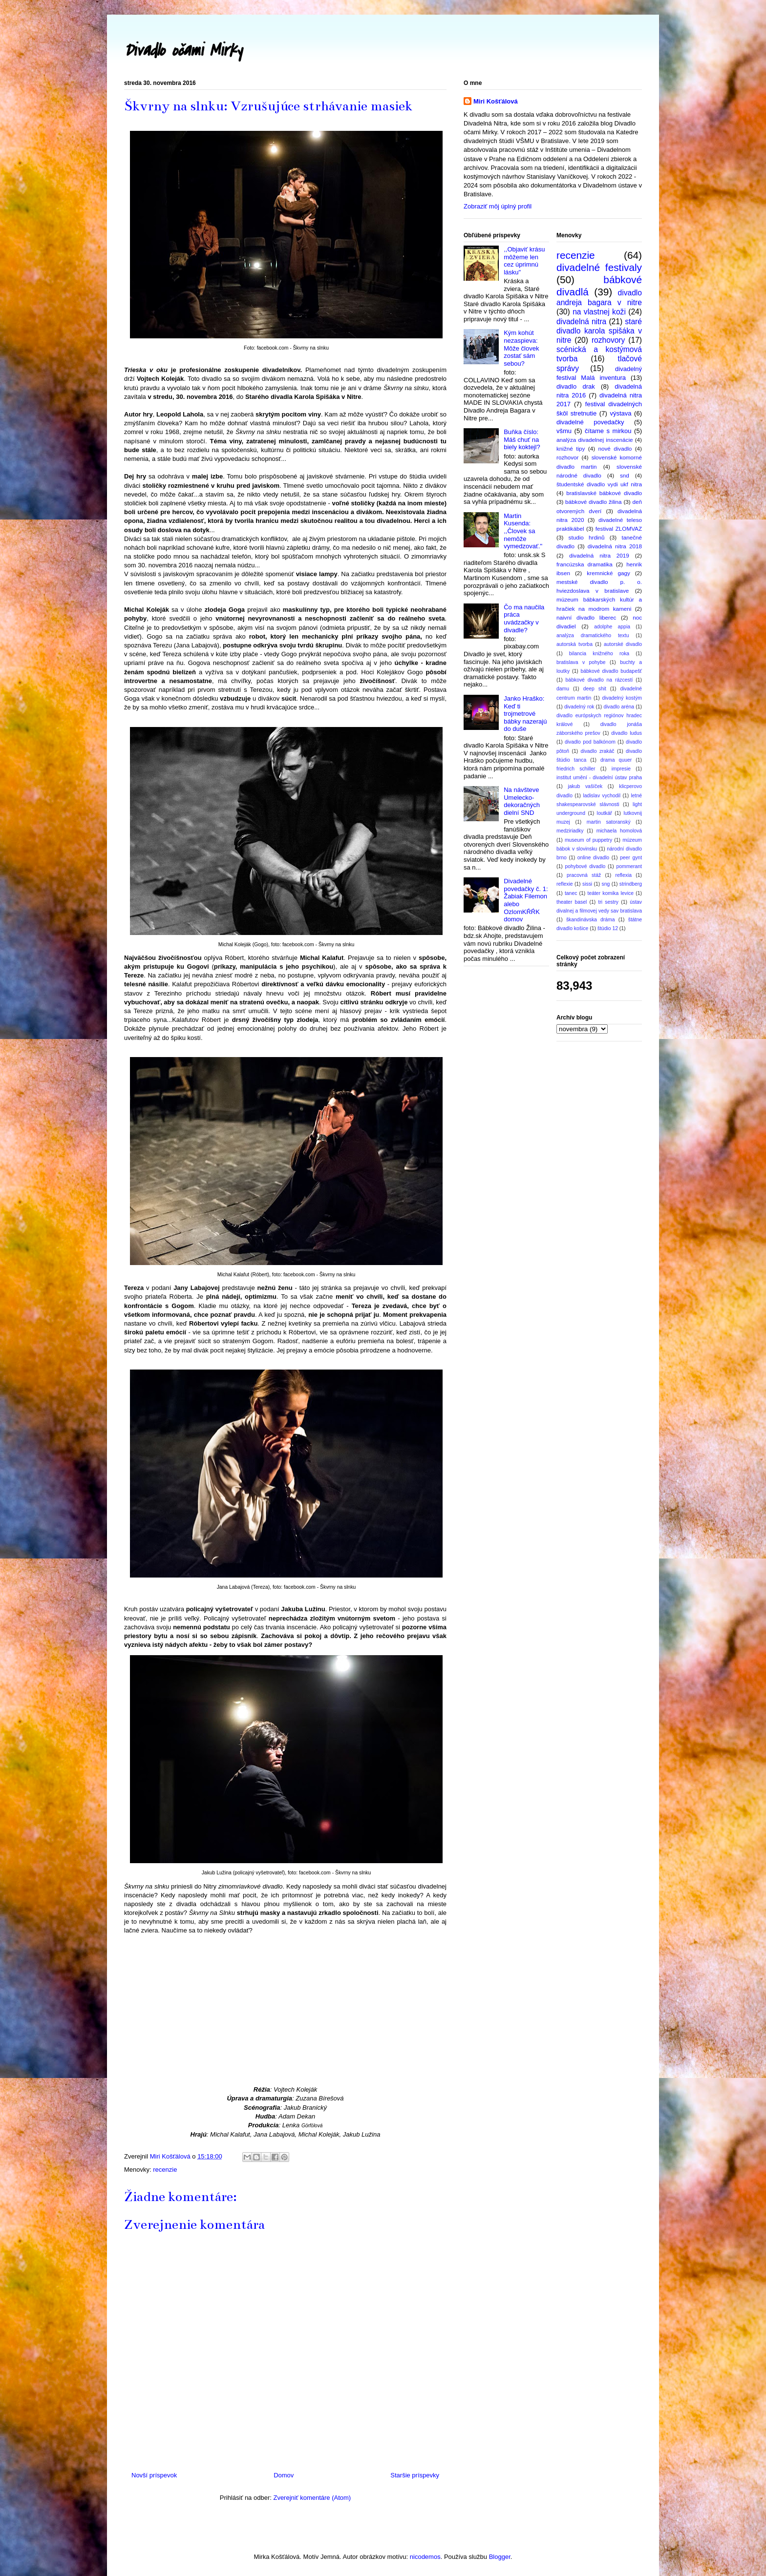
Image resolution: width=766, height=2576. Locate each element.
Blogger (500, 2556)
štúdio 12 (607, 928)
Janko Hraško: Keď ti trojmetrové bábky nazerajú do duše (525, 713)
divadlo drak (575, 386)
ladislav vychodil (601, 795)
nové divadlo (615, 448)
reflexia (623, 875)
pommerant (629, 866)
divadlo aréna (618, 706)
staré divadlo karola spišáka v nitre (599, 330)
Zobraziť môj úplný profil (498, 206)
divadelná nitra (581, 321)
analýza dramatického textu (592, 635)
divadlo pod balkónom (590, 742)
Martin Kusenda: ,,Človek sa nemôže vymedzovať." (523, 531)
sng (606, 884)
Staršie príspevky (414, 2475)
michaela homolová (619, 830)
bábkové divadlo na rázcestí (599, 680)
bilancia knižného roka (599, 653)
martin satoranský (609, 822)
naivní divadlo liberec (586, 617)
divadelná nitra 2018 (615, 546)
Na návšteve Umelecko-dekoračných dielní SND (522, 801)
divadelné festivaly (599, 267)
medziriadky (569, 830)
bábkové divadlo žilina (593, 502)
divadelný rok (579, 706)
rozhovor (567, 457)
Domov (284, 2475)
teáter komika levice (611, 893)
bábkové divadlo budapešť (611, 671)
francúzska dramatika (584, 564)
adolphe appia (612, 626)
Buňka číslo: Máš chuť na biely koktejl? (522, 439)
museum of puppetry (588, 840)
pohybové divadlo (585, 866)
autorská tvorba (574, 644)
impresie (621, 768)
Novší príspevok (154, 2475)
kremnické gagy (608, 573)
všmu (564, 431)
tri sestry (608, 902)
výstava (620, 413)
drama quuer (616, 760)
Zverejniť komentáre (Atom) (312, 2497)
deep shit (594, 688)
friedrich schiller (576, 768)
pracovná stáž (584, 875)
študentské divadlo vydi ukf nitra (599, 484)
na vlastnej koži (599, 312)
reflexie (564, 884)
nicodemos (425, 2556)
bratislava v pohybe (581, 662)
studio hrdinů (587, 537)
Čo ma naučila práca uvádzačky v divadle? (524, 618)
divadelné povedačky (590, 422)
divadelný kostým (622, 698)
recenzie (165, 2169)
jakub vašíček (585, 786)
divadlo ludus (626, 733)
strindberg (630, 884)
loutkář (604, 813)
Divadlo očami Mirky (183, 50)
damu (562, 688)
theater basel (571, 902)
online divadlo (593, 857)
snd (624, 475)
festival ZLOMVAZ (619, 528)
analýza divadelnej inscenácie (594, 439)
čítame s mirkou (608, 431)
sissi (587, 884)
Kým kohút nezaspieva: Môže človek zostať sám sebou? (521, 348)
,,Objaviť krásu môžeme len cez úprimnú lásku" (524, 261)
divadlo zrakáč (598, 751)
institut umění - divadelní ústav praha (599, 777)
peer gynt (631, 857)
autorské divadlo (623, 644)
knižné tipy (570, 448)
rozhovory (608, 340)
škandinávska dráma (590, 919)
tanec (571, 893)
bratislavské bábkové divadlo (604, 493)
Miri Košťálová (495, 101)
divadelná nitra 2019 (599, 555)
